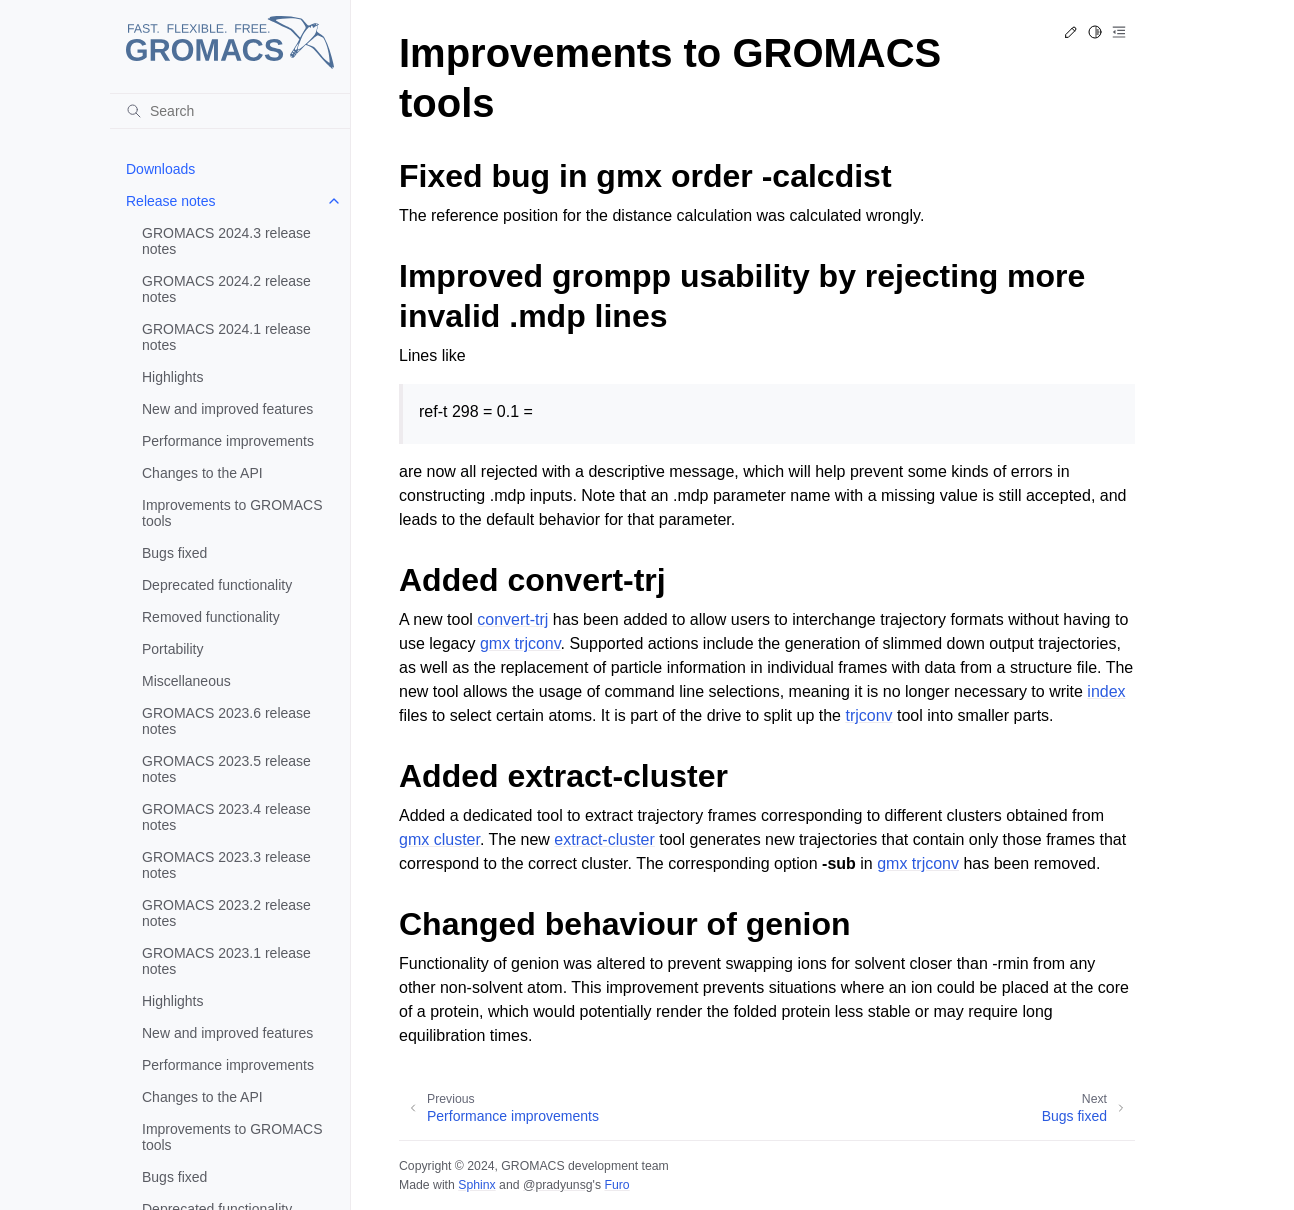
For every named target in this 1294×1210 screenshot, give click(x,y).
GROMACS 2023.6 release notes (226, 721)
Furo (616, 1185)
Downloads (160, 169)
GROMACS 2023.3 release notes (226, 865)
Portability (172, 649)
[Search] (230, 111)
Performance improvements (228, 441)
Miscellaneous (186, 681)
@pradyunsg (558, 1185)
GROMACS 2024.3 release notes (226, 241)
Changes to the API (202, 473)
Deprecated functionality (217, 585)
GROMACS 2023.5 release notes (226, 769)
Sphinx (476, 1185)
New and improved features (227, 409)
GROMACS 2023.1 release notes (226, 961)
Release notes (171, 201)
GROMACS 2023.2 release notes (226, 913)
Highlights (172, 377)
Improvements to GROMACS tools (232, 513)
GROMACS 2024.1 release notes (226, 337)
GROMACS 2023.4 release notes (226, 817)
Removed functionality (211, 617)
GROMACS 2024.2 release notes (226, 289)
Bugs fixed (174, 553)
